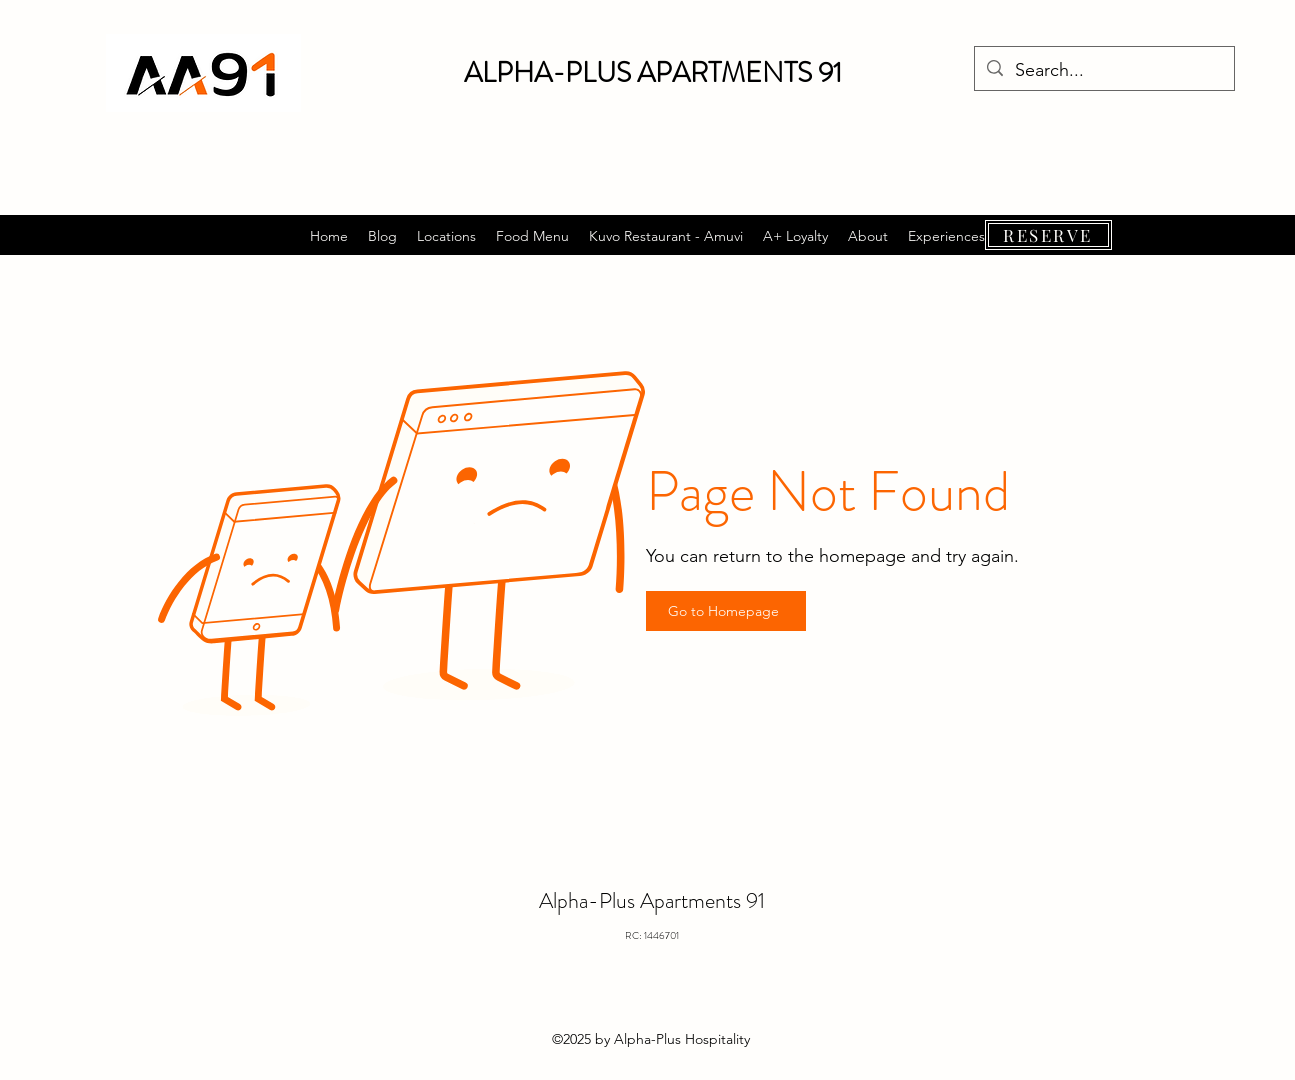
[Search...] (1103, 71)
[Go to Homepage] (726, 611)
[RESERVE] (1048, 235)
